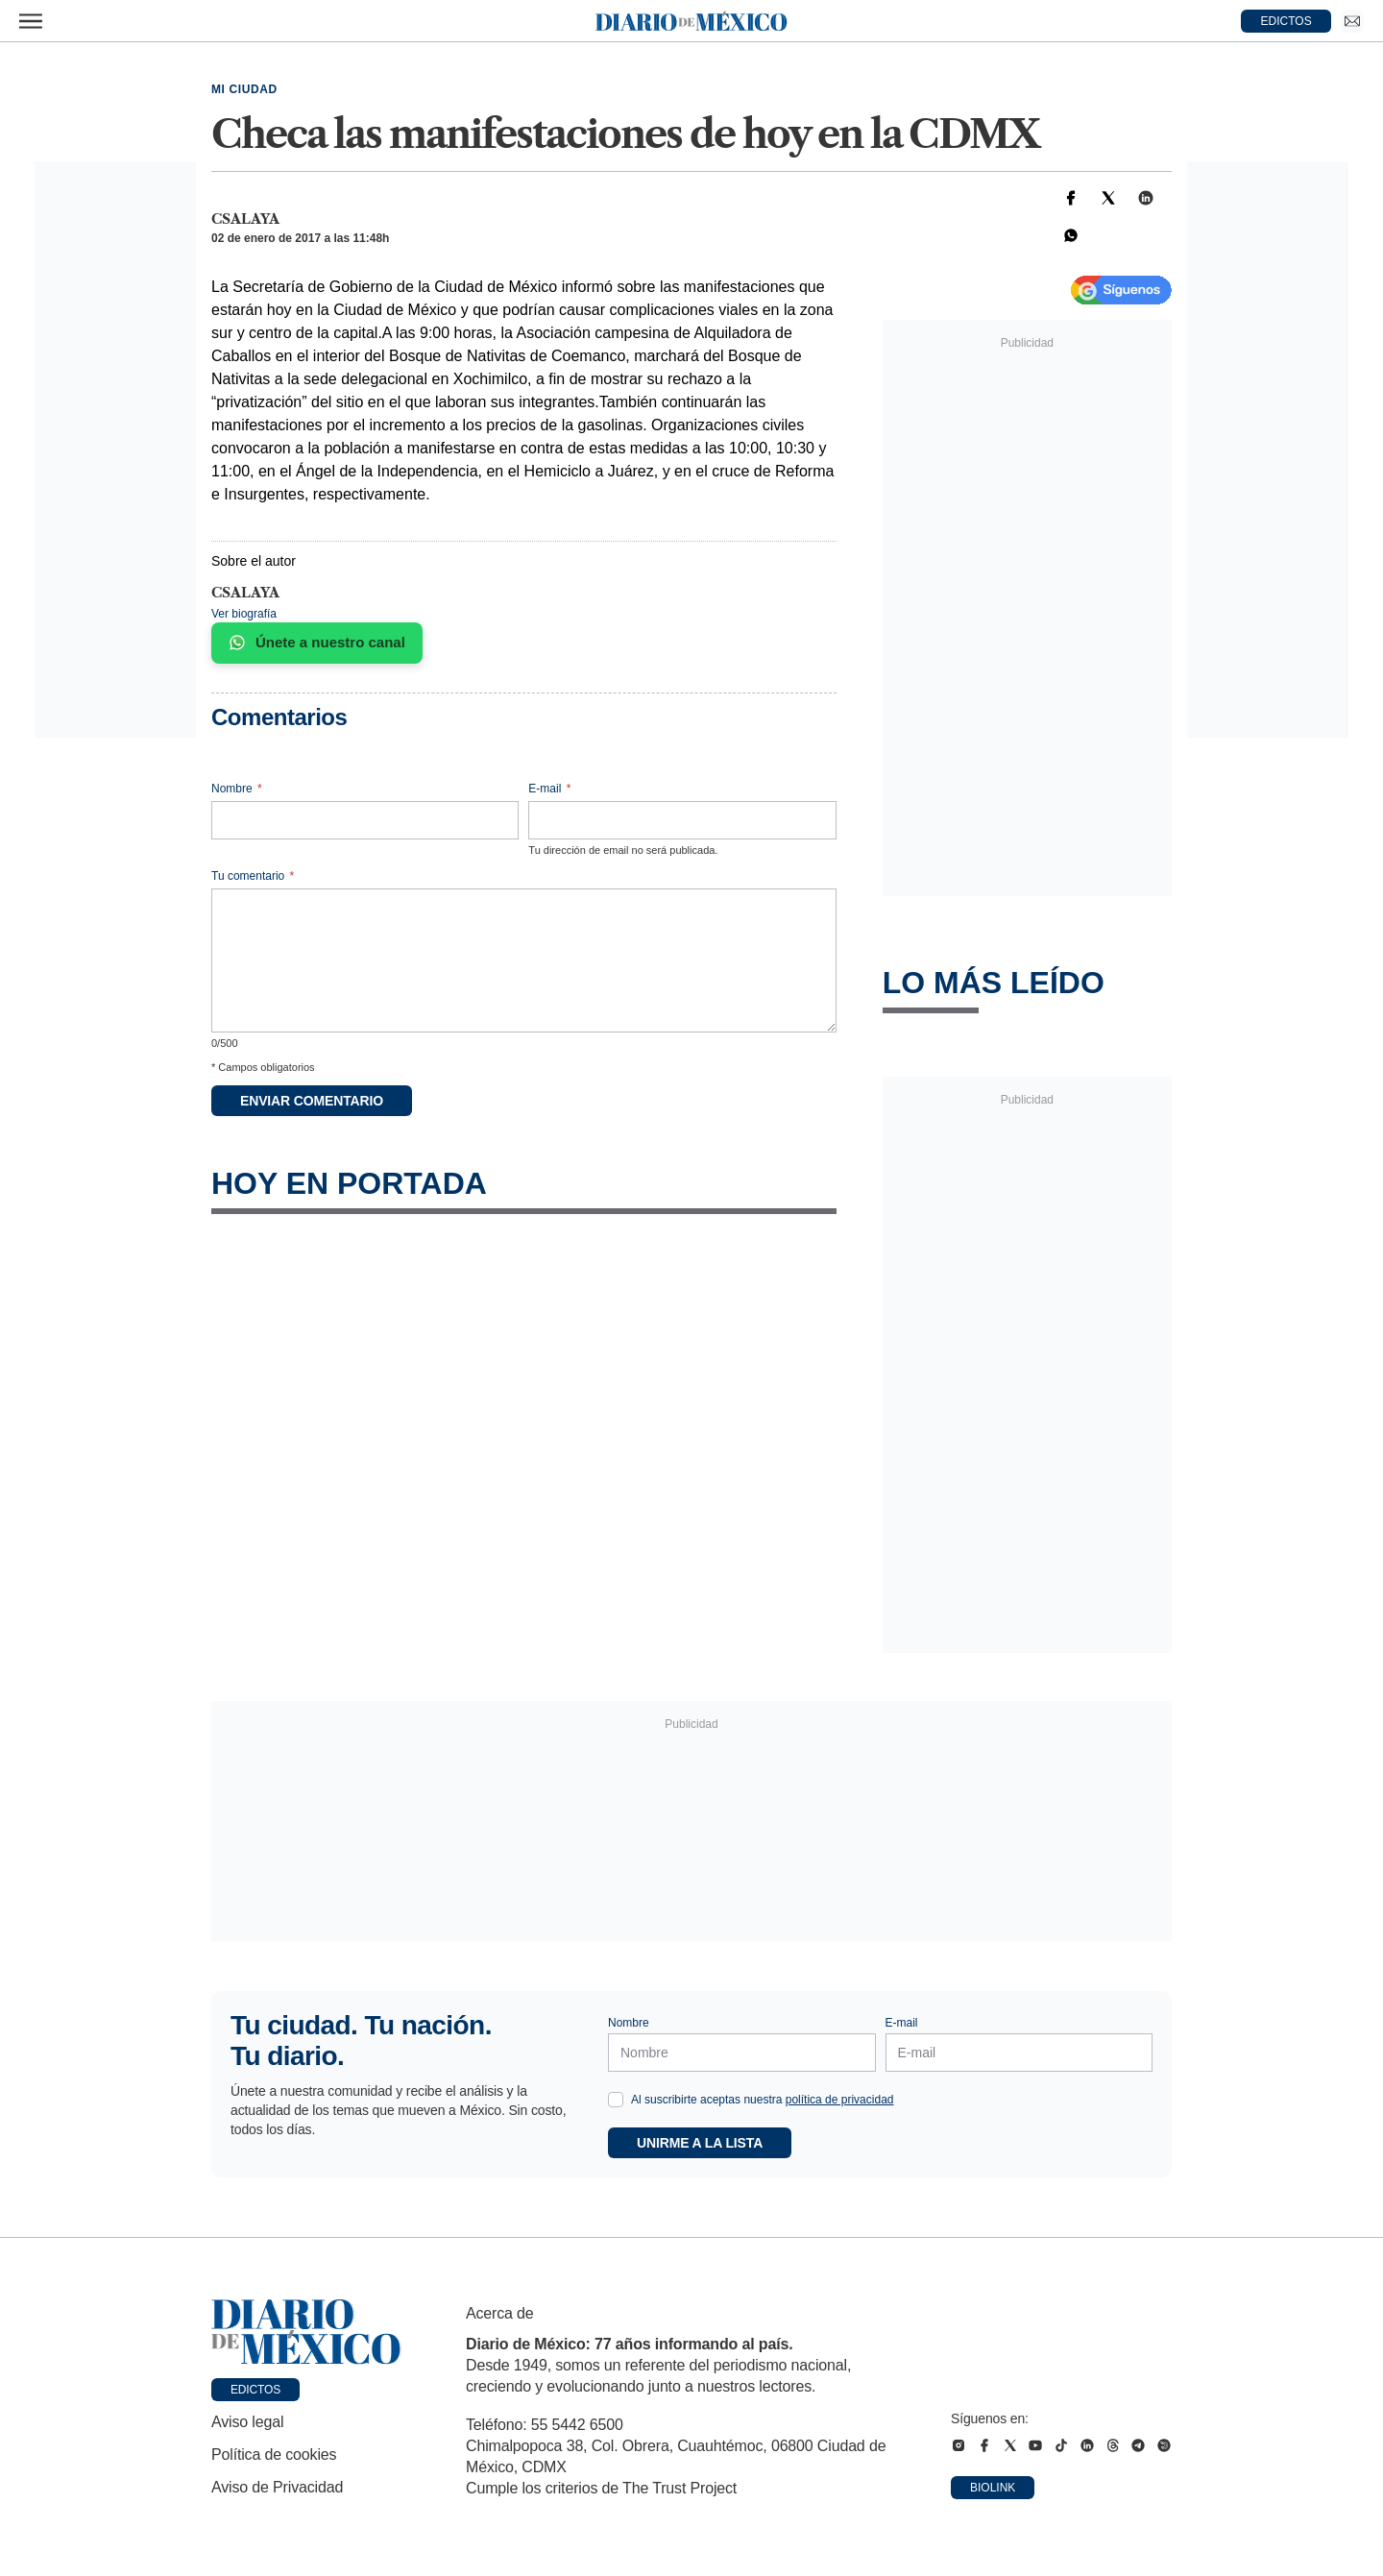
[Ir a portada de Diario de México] (306, 2332)
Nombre (236, 788)
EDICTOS (1286, 21)
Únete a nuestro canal (317, 642)
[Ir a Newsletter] (1352, 21)
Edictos (255, 2389)
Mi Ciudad (244, 89)
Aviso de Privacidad (277, 2487)
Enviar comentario (311, 1100)
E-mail (549, 788)
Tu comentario (252, 876)
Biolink (992, 2487)
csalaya (245, 219)
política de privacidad (840, 2099)
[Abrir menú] (30, 21)
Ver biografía (244, 613)
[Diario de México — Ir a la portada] (691, 21)
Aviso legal (247, 2422)
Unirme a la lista (700, 2143)
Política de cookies (273, 2454)
